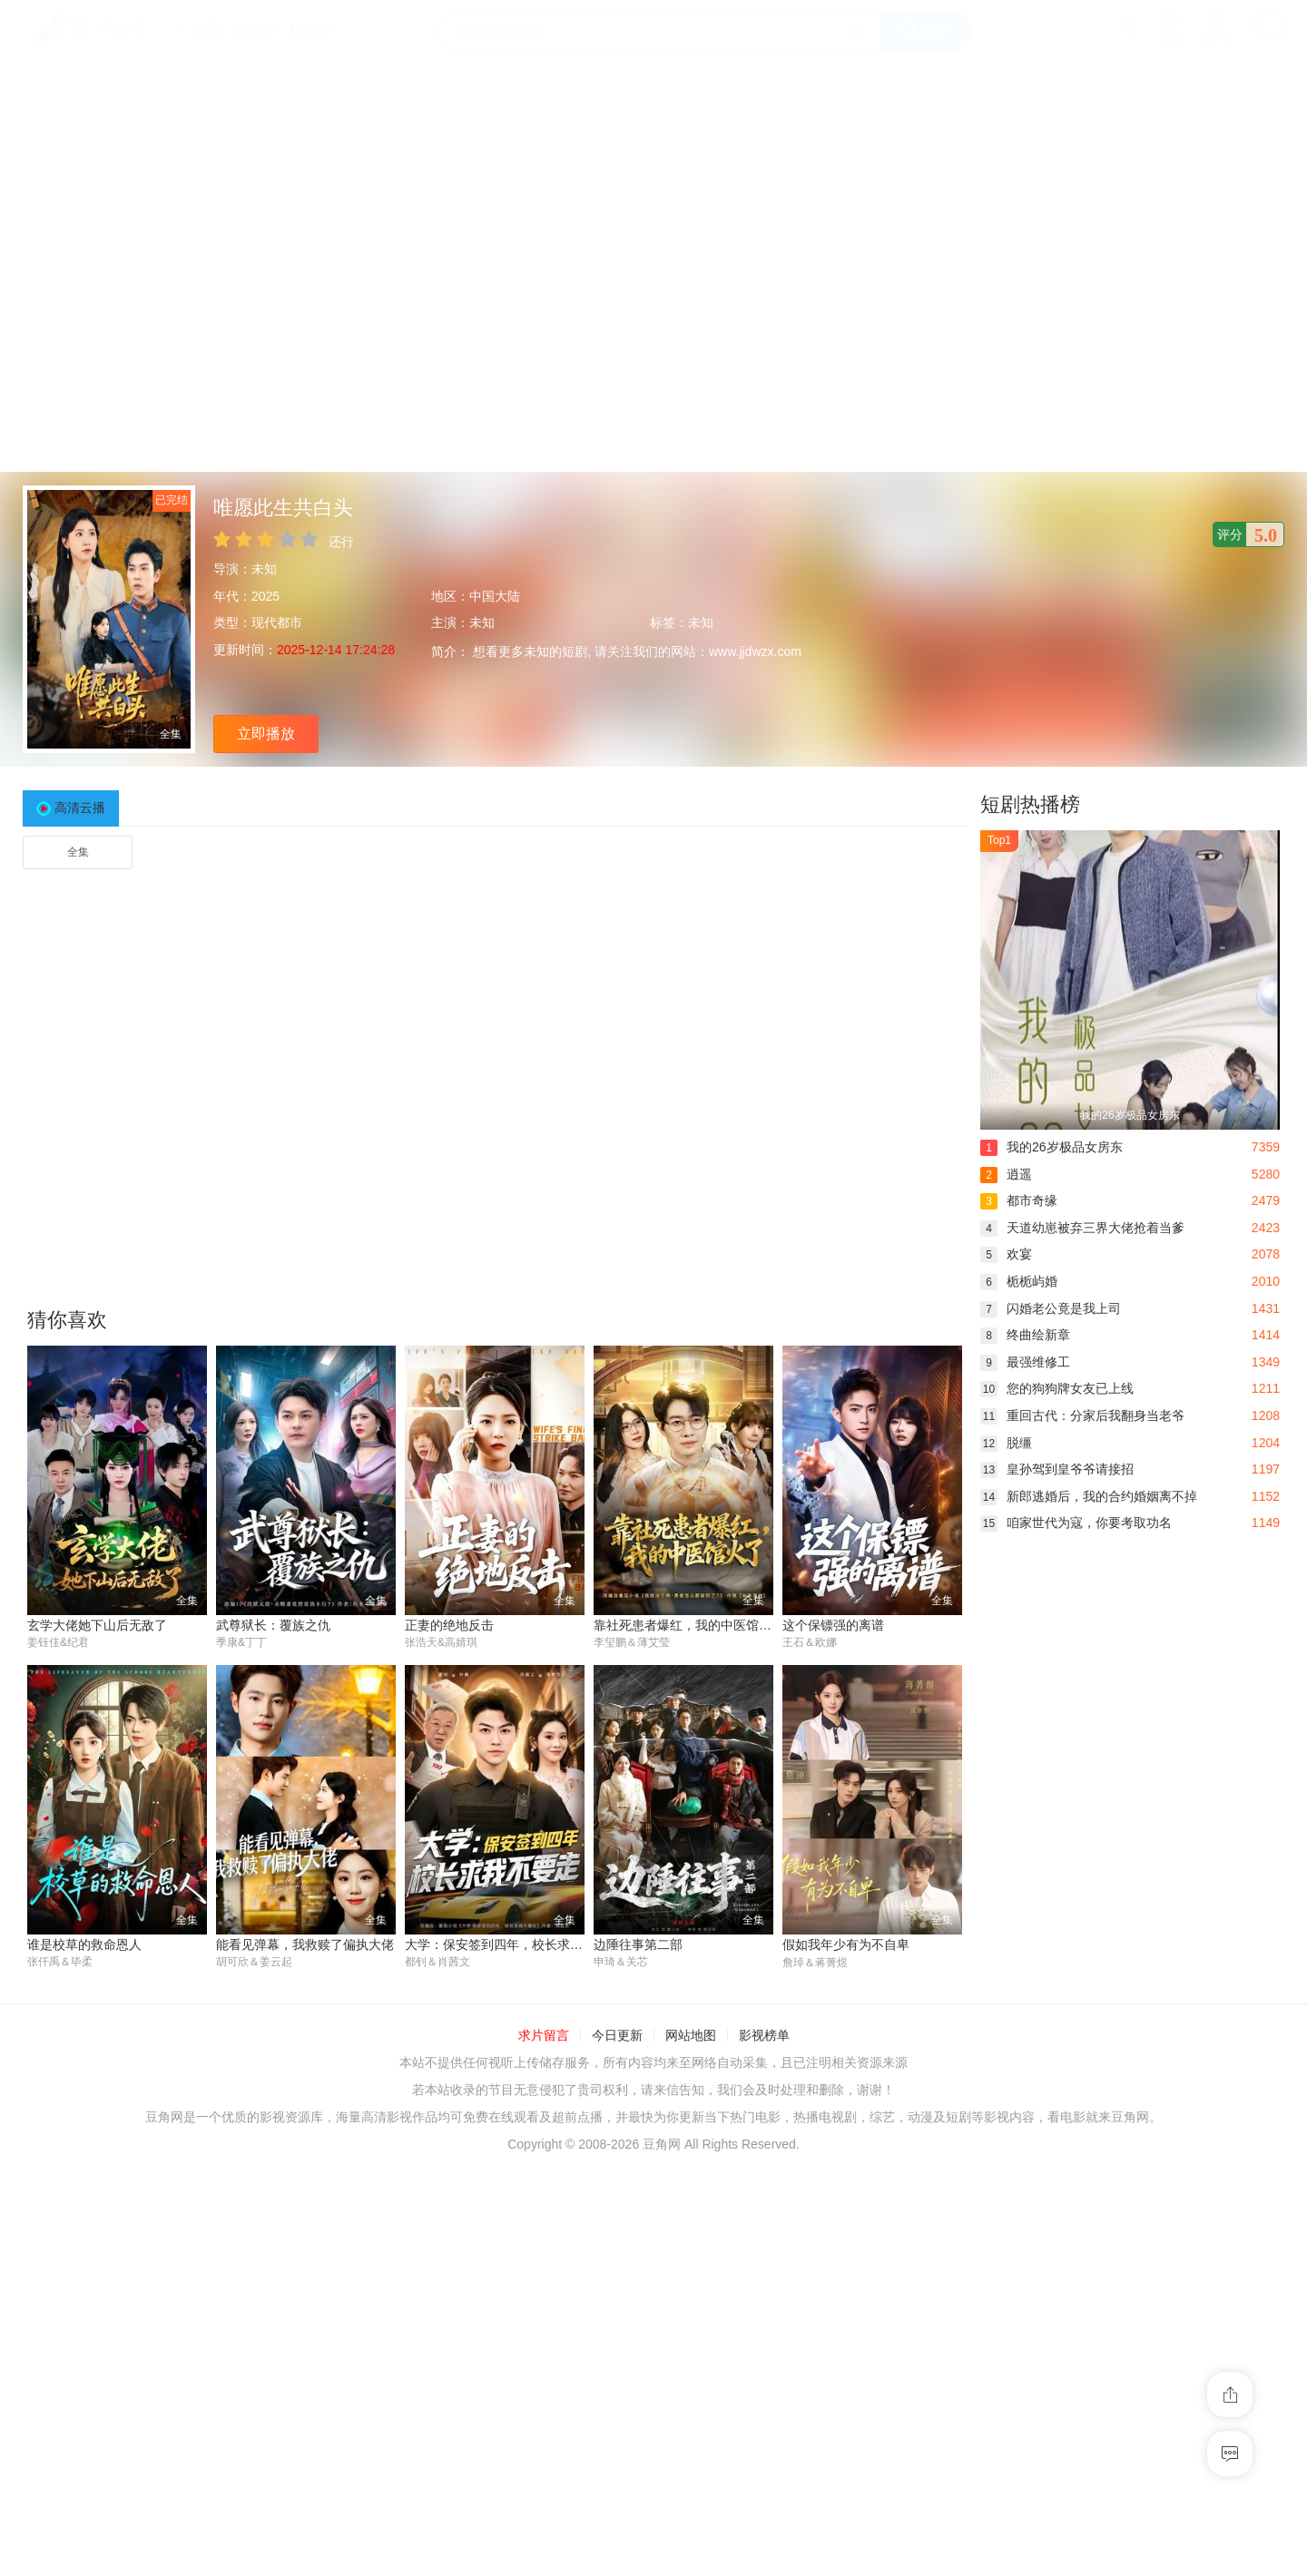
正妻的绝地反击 (449, 1625)
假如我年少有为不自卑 (845, 1944)
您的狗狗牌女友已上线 (1057, 1388)
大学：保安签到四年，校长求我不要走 (513, 1944)
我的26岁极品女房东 (1051, 1147)
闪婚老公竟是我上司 (1050, 1308)
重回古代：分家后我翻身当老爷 (1082, 1415)
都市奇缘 (1018, 1200)
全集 (78, 852)
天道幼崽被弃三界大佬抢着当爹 (1082, 1227)
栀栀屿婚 (1018, 1281)
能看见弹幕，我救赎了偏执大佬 (305, 1944)
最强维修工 (1025, 1362)
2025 (265, 596)
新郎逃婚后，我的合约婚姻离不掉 (1088, 1496)
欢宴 (1006, 1254)
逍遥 (1006, 1174)
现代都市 (276, 622)
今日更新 (617, 2036)
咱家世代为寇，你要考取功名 (1076, 1522)
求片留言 (543, 2036)
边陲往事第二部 (638, 1944)
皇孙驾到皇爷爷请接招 (1057, 1469)
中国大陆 (494, 596)
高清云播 (79, 807)
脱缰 (1006, 1442)
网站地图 (690, 2036)
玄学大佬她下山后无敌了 (97, 1625)
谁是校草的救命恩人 (84, 1944)
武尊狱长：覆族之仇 (273, 1625)
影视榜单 (764, 2036)
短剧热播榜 (1030, 804)
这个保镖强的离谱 (833, 1625)
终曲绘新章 (1025, 1334)
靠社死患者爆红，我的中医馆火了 (689, 1625)
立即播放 (266, 733)
